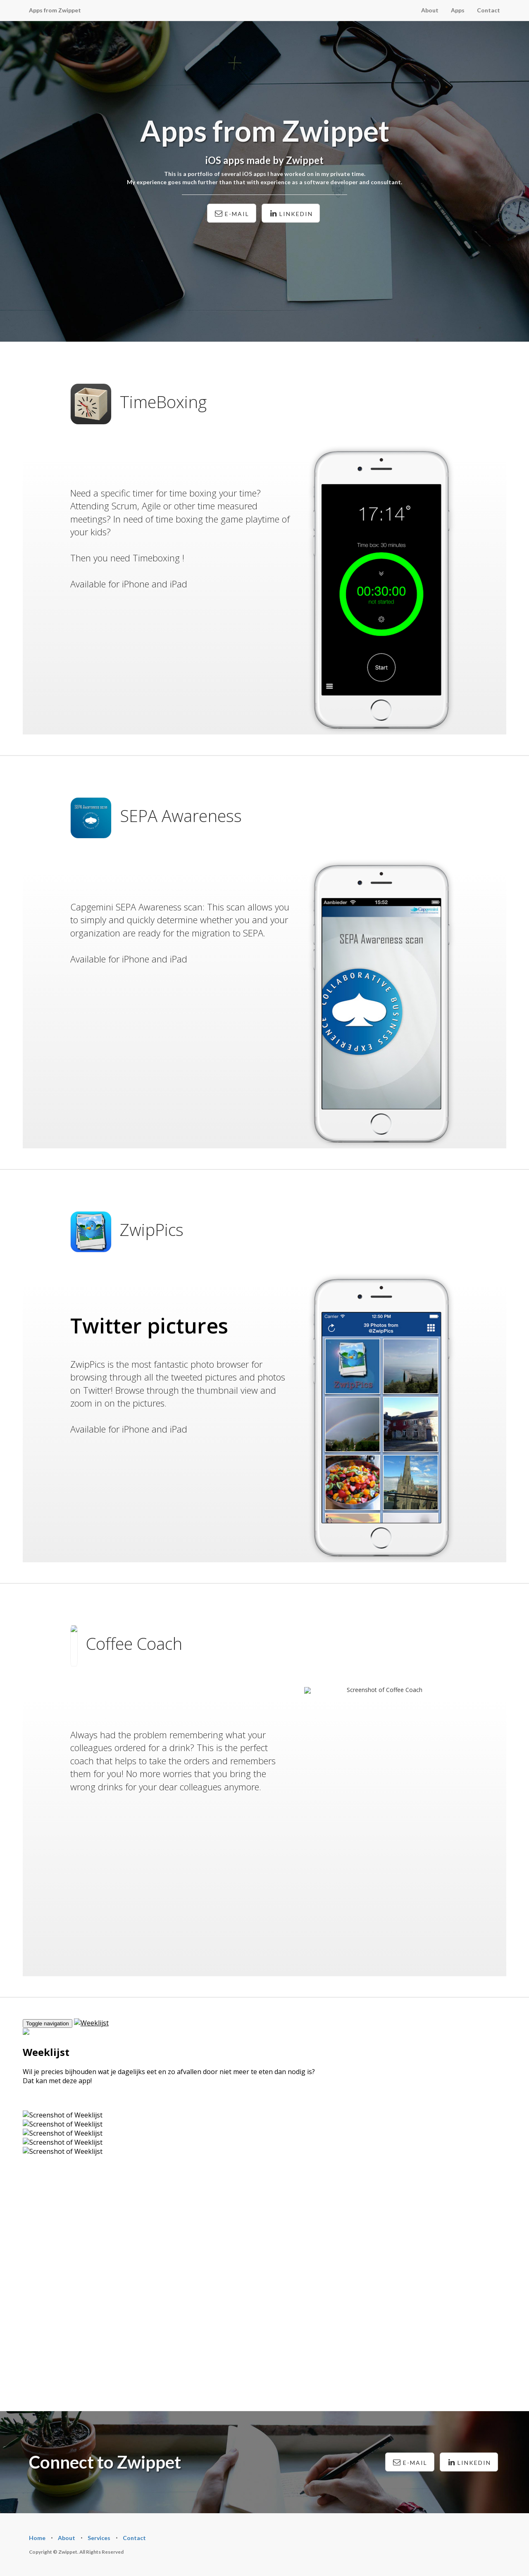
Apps (458, 10)
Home (37, 2537)
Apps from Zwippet (55, 10)
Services (99, 2537)
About (429, 10)
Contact (488, 10)
